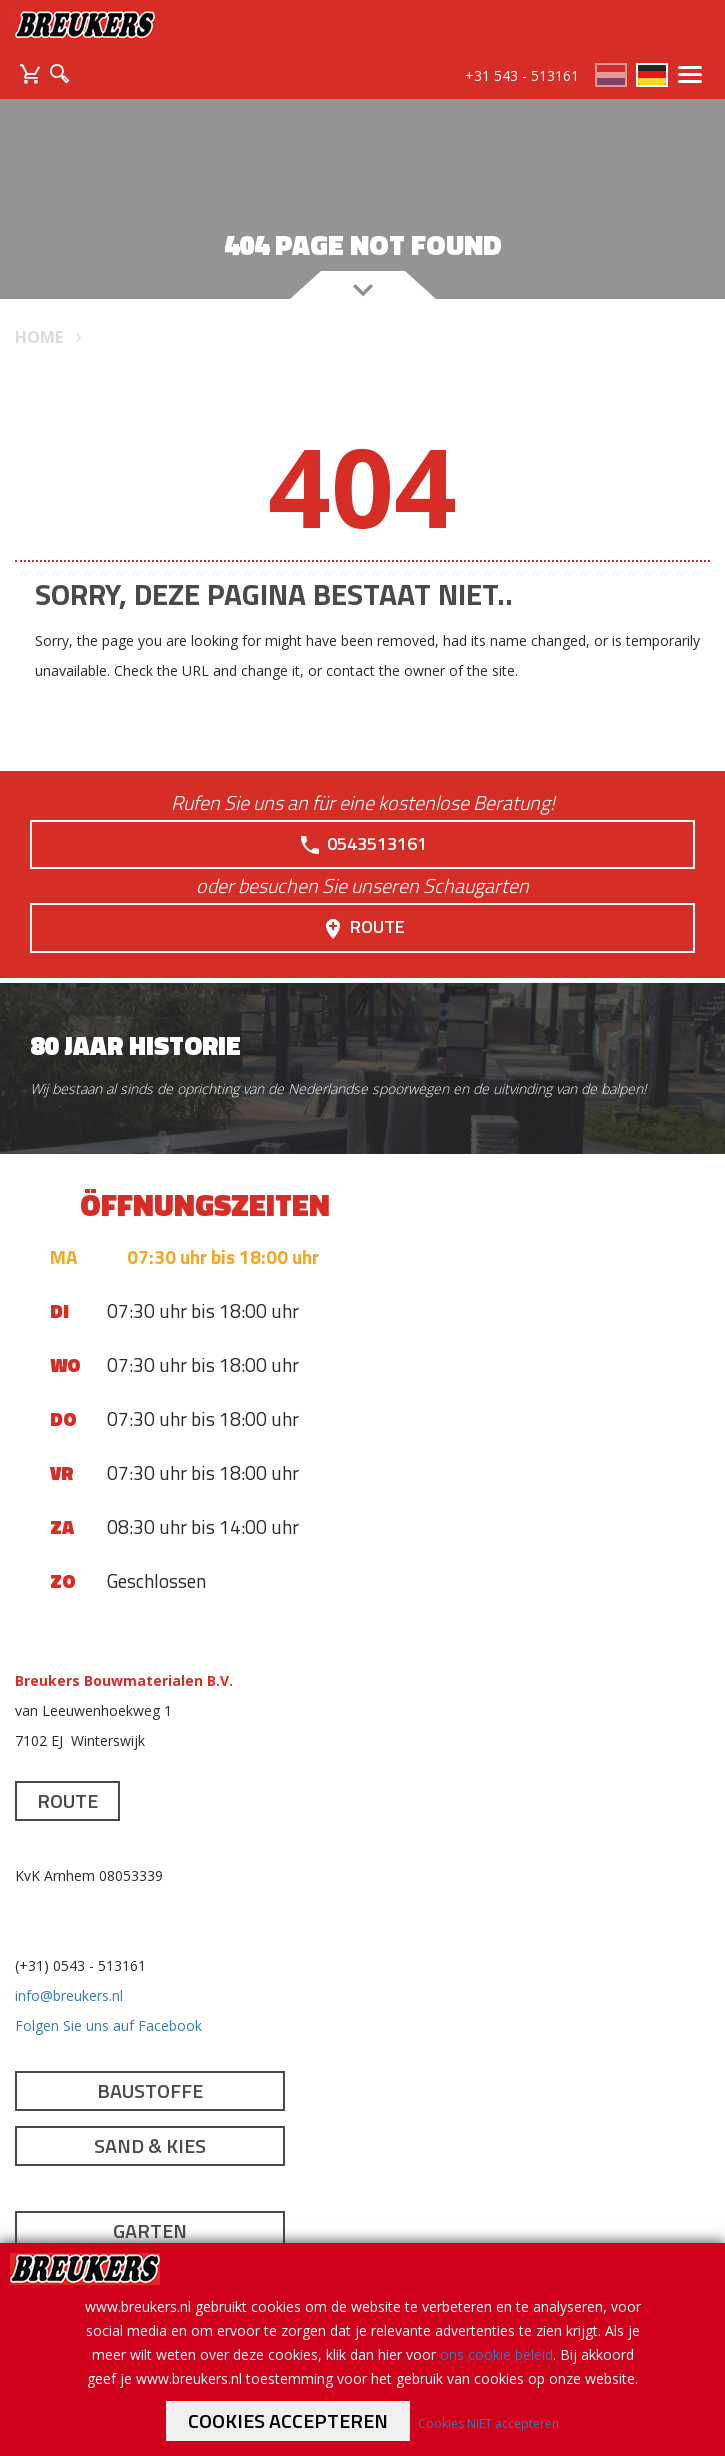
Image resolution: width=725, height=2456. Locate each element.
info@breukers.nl (69, 1995)
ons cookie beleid (496, 2354)
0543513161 (362, 844)
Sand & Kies (150, 2145)
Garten (150, 2230)
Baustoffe (150, 2090)
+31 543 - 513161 (522, 75)
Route (363, 927)
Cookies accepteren (288, 2420)
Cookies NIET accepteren (488, 2423)
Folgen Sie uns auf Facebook (108, 2025)
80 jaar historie (135, 1045)
